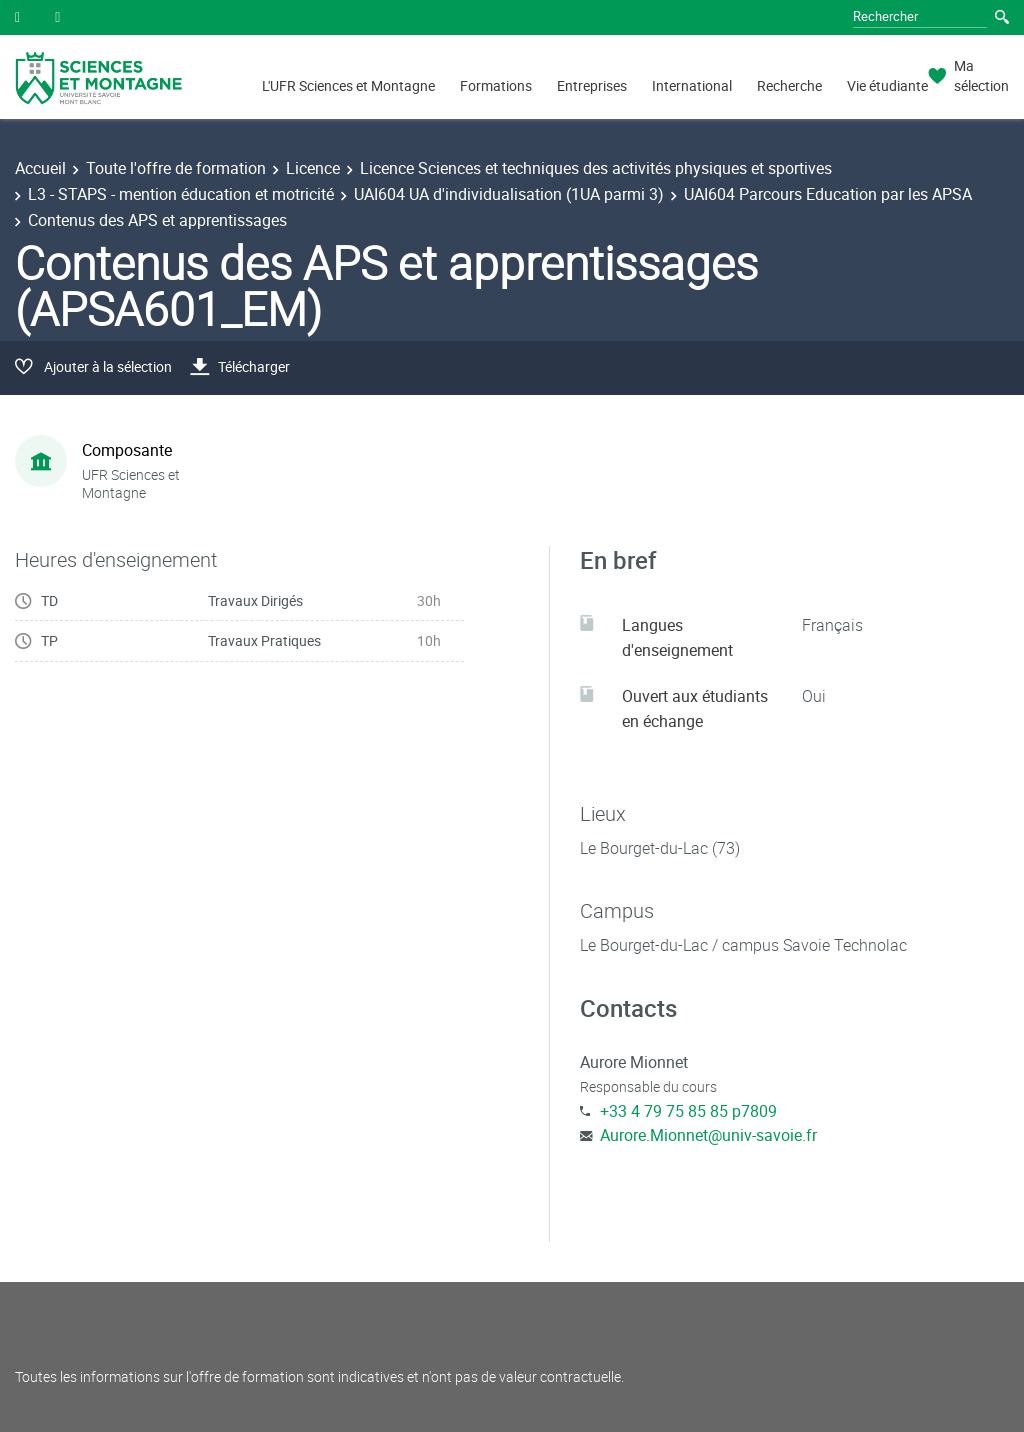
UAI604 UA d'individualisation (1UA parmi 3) (509, 194)
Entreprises (592, 85)
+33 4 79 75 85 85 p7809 (688, 1111)
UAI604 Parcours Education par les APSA (828, 194)
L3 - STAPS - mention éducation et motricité (181, 194)
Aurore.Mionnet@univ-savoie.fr (708, 1135)
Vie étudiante (887, 85)
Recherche (789, 85)
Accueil (40, 168)
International (692, 85)
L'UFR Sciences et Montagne (348, 85)
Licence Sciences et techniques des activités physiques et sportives (596, 168)
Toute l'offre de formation (176, 168)
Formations (496, 85)
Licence (313, 168)
